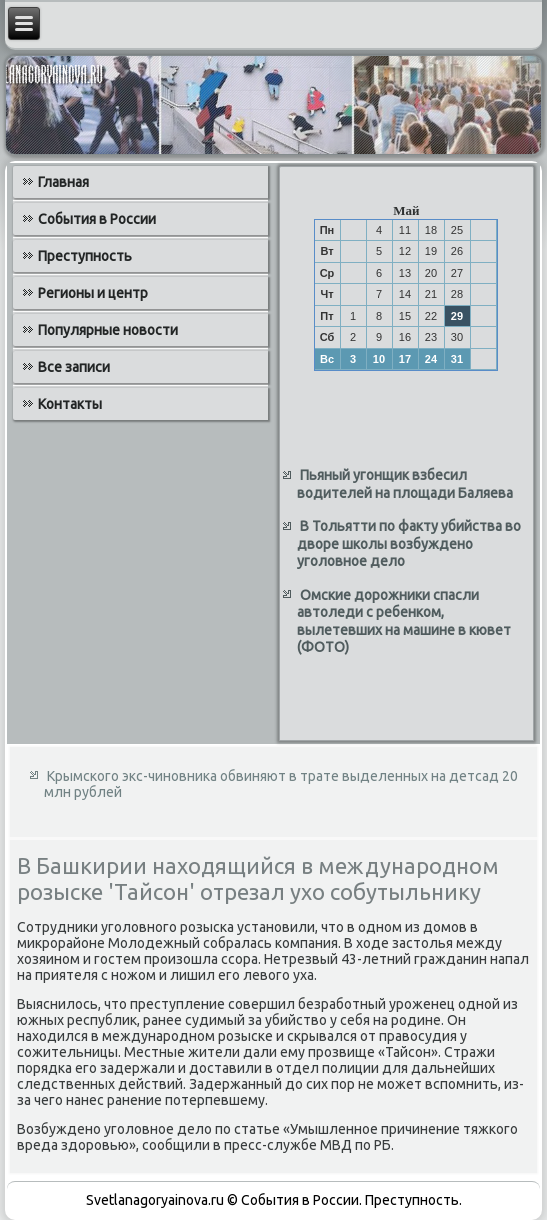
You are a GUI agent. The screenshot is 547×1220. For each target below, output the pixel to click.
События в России (97, 219)
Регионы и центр (93, 293)
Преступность (85, 256)
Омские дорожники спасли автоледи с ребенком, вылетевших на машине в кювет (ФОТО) (404, 621)
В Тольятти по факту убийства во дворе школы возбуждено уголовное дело (409, 543)
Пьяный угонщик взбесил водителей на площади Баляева (405, 484)
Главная (63, 182)
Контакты (70, 404)
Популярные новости (108, 330)
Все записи (74, 367)
